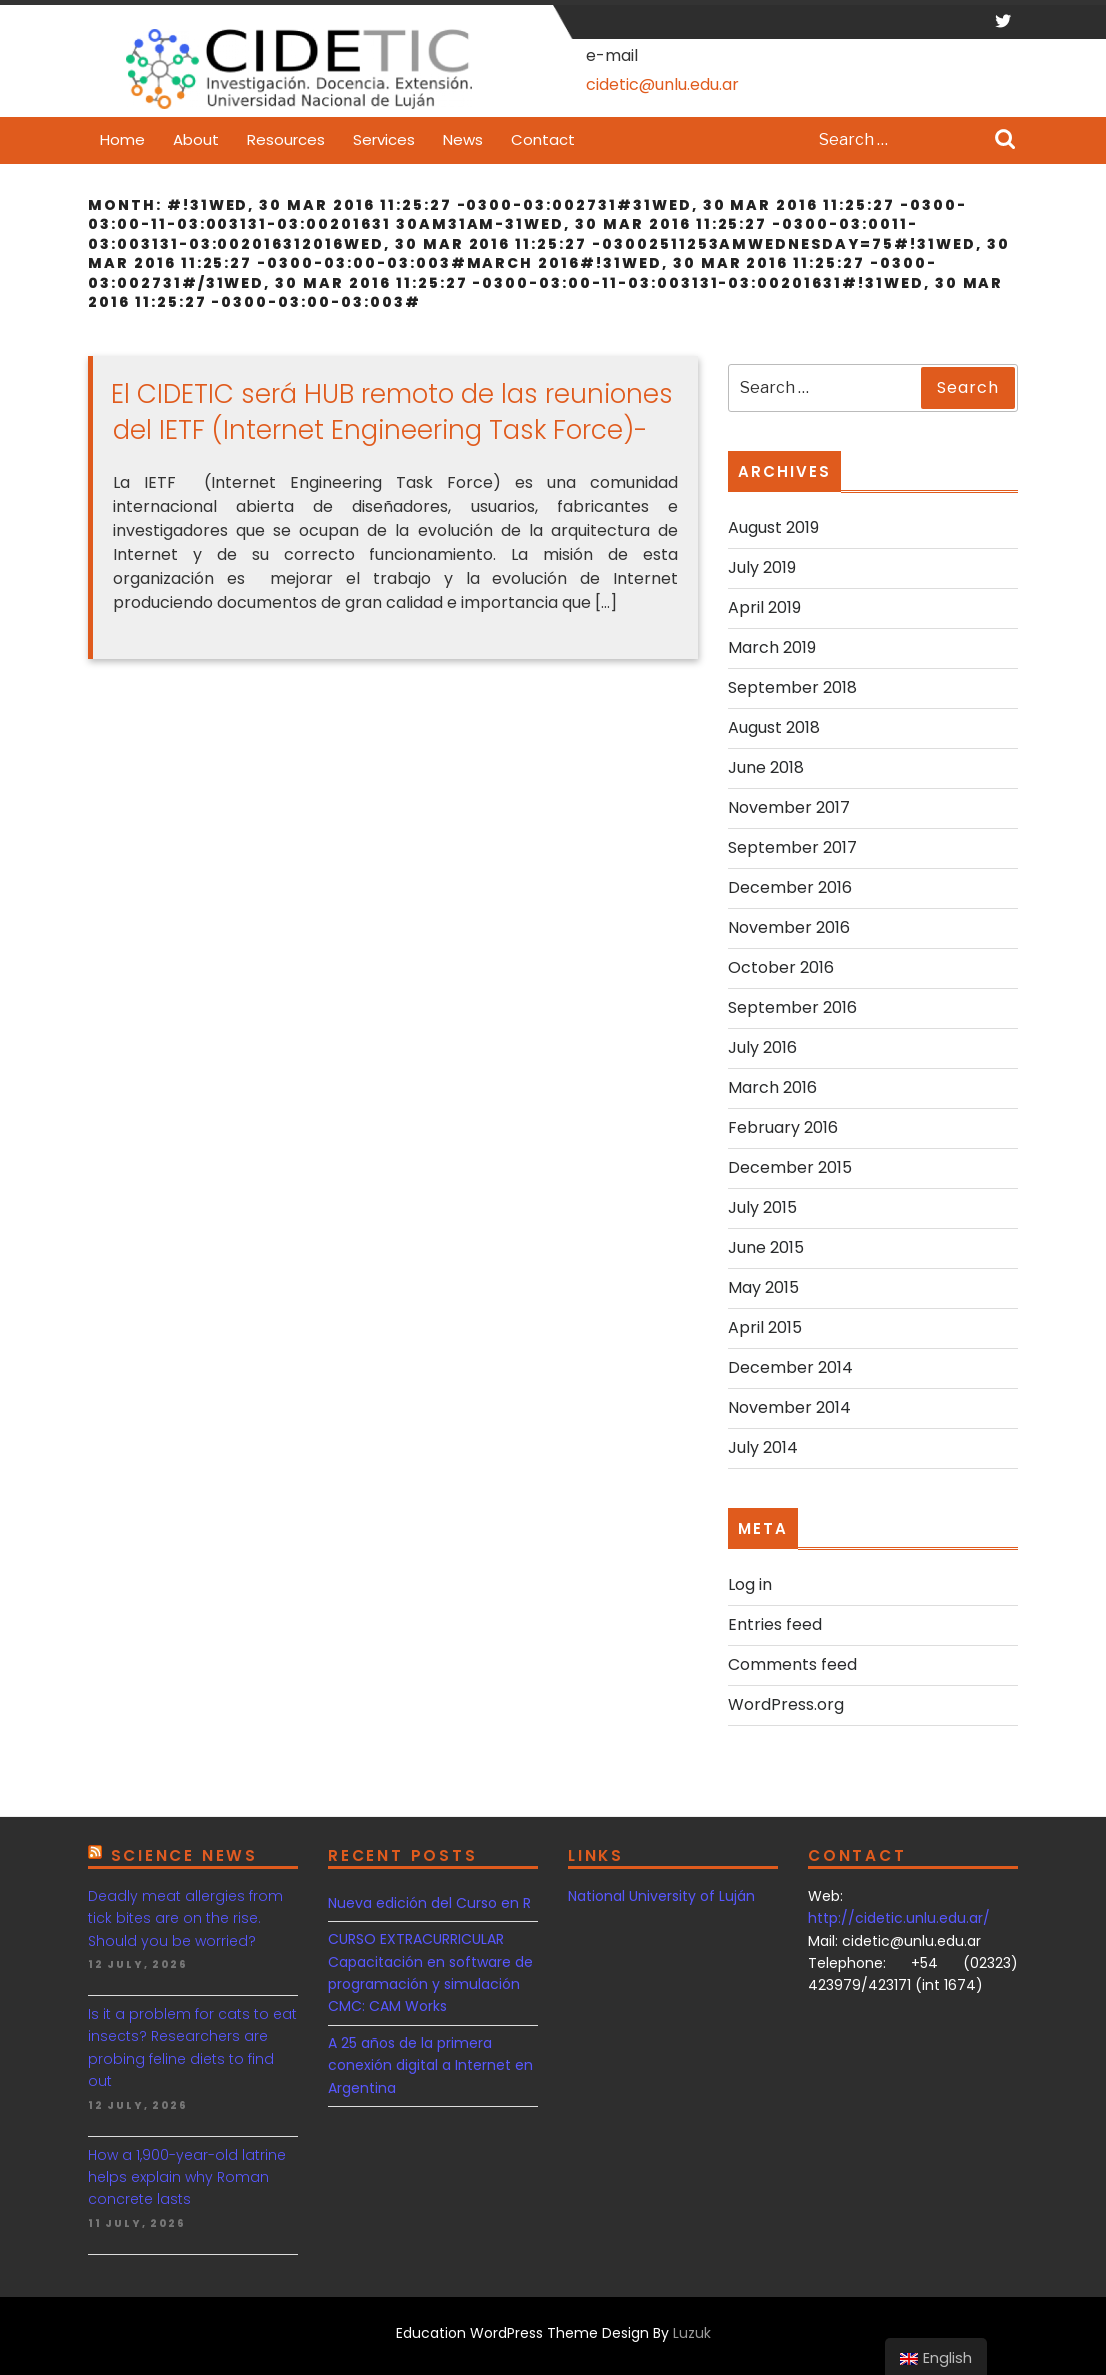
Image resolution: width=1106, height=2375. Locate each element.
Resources (286, 139)
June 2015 (766, 1247)
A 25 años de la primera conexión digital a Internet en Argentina (430, 2065)
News (463, 139)
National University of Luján (661, 1896)
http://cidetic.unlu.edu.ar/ (899, 1918)
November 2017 (789, 807)
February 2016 (783, 1127)
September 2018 (792, 687)
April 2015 (765, 1327)
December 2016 (790, 887)
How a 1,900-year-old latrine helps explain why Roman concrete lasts (187, 2177)
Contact (543, 139)
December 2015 (790, 1167)
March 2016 (772, 1087)
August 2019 (773, 527)
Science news (185, 1855)
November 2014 (789, 1407)
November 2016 (789, 927)
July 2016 (762, 1047)
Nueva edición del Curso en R (429, 1903)
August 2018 (774, 727)
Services (384, 139)
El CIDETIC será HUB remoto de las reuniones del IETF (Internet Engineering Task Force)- (392, 412)
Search (1005, 141)
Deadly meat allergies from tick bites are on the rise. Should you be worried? (185, 1918)
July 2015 (762, 1207)
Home (122, 139)
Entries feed (775, 1624)
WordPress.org (786, 1704)
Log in (750, 1584)
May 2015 (763, 1287)
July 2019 (762, 567)
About (196, 139)
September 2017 (792, 847)
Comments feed (792, 1664)
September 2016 (792, 1007)
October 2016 (781, 967)
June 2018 (766, 767)
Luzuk (692, 2333)
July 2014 (763, 1447)
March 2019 (772, 647)
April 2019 (764, 607)
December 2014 (790, 1367)
